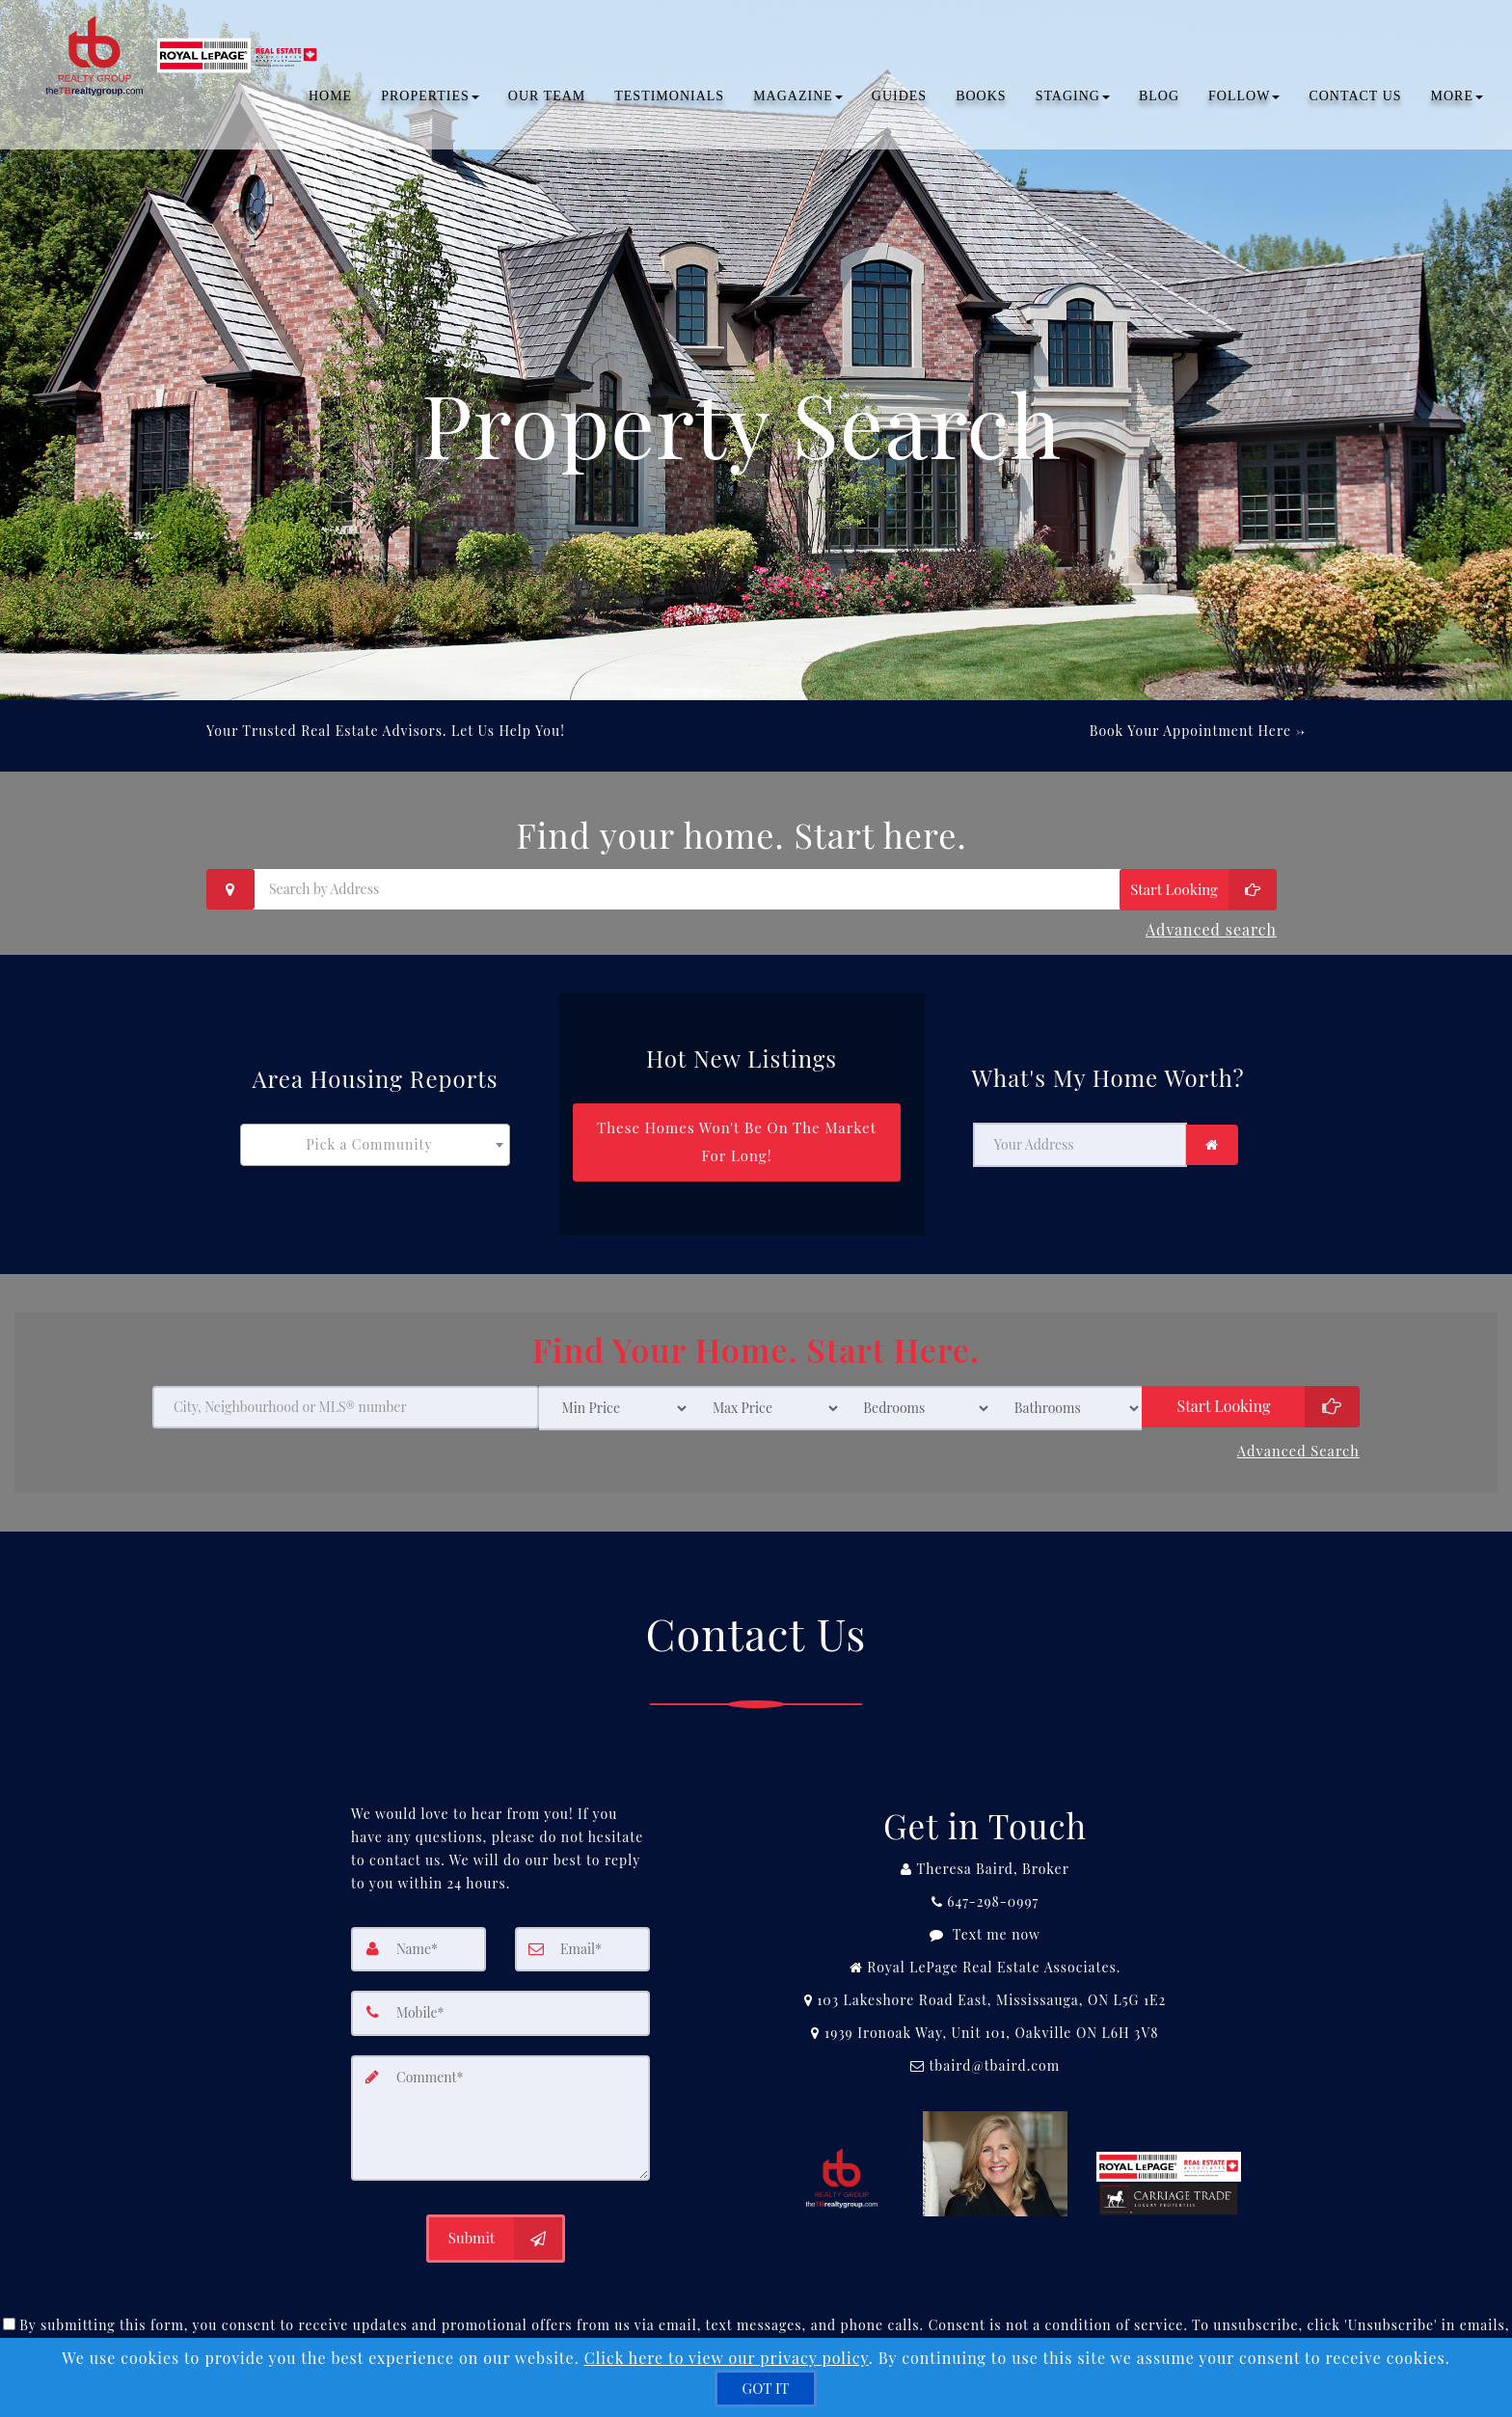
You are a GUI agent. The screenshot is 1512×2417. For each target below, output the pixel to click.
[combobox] (375, 1131)
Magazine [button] (798, 101)
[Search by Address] (741, 889)
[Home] (181, 38)
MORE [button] (1457, 101)
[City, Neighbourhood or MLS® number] (345, 1385)
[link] (1212, 1131)
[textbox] (375, 1131)
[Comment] (500, 2088)
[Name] (418, 1922)
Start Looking (1224, 1383)
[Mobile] (500, 1986)
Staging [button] (1073, 101)
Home (330, 101)
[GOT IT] (766, 2388)
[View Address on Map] (985, 1973)
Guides (899, 101)
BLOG (1159, 101)
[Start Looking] (1198, 889)
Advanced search (1211, 924)
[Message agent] (985, 1907)
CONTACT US (1355, 101)
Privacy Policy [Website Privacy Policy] (1046, 2316)
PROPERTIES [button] (430, 101)
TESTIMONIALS (669, 101)
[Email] (582, 1922)
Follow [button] (1244, 101)
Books (981, 101)
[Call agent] (985, 1842)
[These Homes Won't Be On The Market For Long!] (737, 1129)
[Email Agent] (985, 2038)
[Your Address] (1080, 1131)
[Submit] (495, 2208)
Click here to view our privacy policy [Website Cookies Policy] (726, 2358)
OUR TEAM (546, 101)
